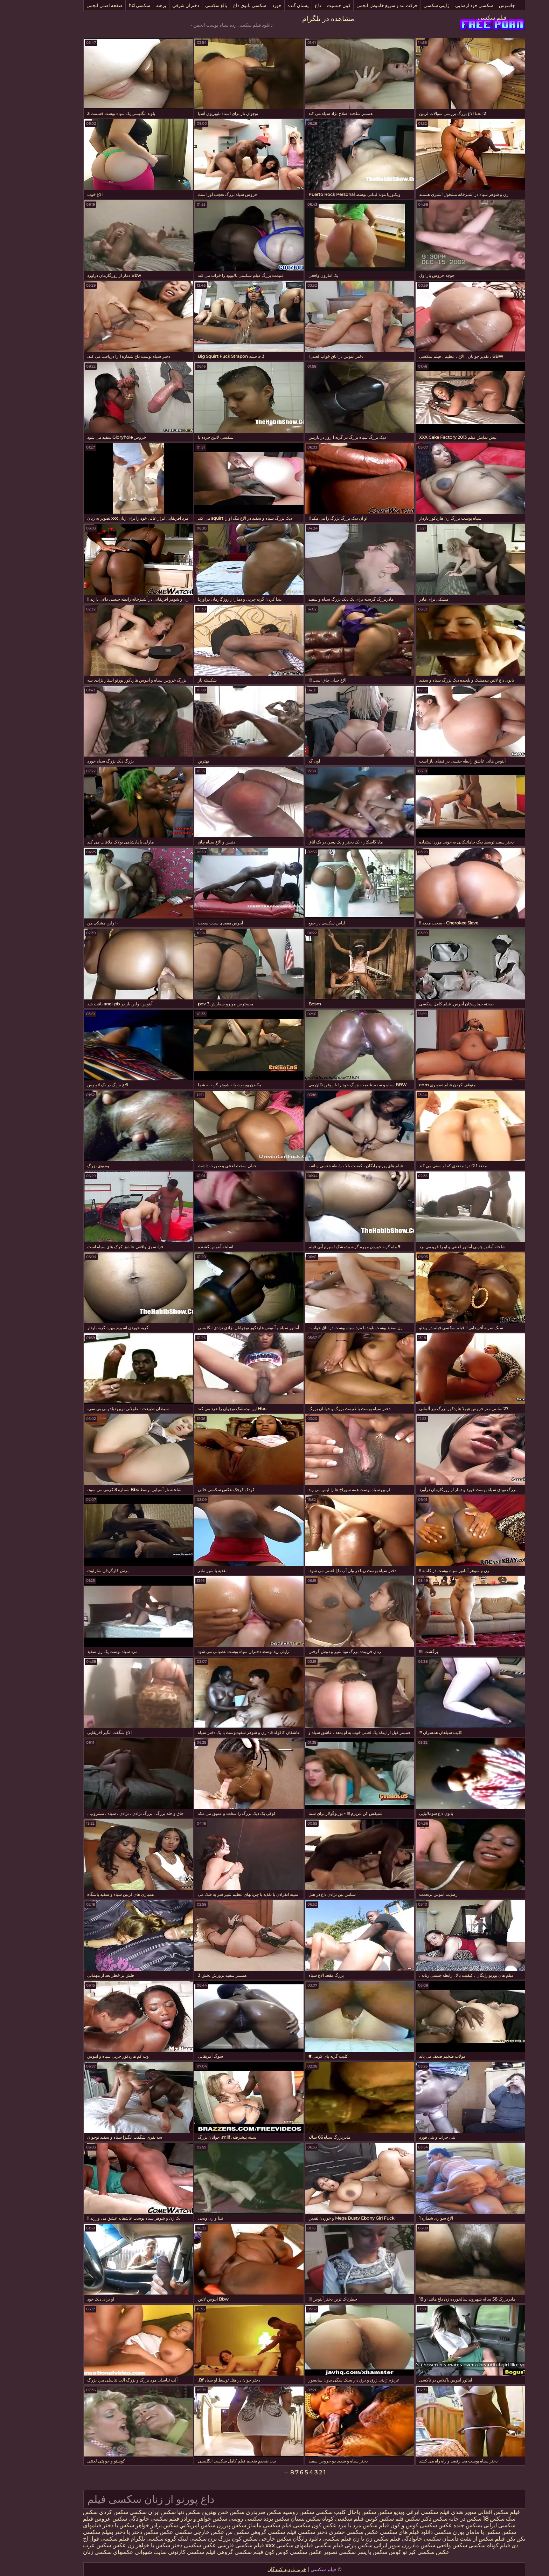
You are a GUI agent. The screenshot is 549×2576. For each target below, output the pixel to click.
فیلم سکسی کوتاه (313, 2518)
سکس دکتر (404, 2518)
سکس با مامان (453, 2532)
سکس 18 (464, 2518)
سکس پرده (246, 2518)
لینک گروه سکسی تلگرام (129, 2538)
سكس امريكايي (167, 2525)
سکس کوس (349, 2518)
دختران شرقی (156, 5)
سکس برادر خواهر (127, 2525)
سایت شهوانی (121, 2552)
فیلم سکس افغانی (468, 2512)
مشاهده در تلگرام (298, 18)
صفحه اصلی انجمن (75, 5)
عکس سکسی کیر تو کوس (389, 2552)
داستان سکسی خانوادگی (400, 2538)
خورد (247, 5)
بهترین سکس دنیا (167, 2512)
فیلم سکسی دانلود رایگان (292, 2538)
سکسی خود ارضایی (444, 5)
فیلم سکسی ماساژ (240, 2525)
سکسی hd (109, 5)
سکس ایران (132, 2512)
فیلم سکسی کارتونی (162, 2552)
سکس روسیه (268, 2512)
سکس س (207, 2532)
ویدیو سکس (361, 2512)
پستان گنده (268, 5)
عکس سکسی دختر (163, 2545)
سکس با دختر (88, 2525)
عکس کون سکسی (284, 2525)
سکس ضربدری (234, 2512)
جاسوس (477, 5)
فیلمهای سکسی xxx (258, 2545)
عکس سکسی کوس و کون (391, 2525)
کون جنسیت (309, 5)
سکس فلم (378, 2518)
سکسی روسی (215, 2518)
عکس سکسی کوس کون (263, 2552)
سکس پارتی (329, 2545)
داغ (288, 5)
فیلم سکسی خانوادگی (124, 2518)
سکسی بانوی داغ (219, 5)
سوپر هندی (433, 2512)
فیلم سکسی (462, 17)
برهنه (131, 5)
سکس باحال (331, 2512)
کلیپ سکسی (301, 2512)
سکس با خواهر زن (119, 2545)
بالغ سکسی (186, 5)
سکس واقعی (421, 2545)
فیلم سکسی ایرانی (398, 2512)
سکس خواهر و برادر (174, 2518)
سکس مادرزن (388, 2545)
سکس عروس (81, 2518)
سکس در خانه (435, 2518)
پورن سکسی (418, 2532)
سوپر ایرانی (357, 2545)
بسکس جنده (438, 2525)
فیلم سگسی (299, 2545)
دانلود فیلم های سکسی (376, 2532)
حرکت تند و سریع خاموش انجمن (357, 5)
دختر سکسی (283, 2532)
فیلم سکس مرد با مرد (333, 2525)
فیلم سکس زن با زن (346, 2538)
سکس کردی (83, 2512)
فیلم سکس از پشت (452, 2538)
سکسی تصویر (310, 2552)
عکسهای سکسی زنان (78, 2552)
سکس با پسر (342, 2552)
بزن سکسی (173, 2538)
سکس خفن (201, 2512)
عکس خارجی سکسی (170, 2532)
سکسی (108, 2512)
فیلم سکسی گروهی (244, 2532)
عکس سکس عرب (74, 2545)
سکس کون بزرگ (208, 2538)
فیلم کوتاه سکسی (458, 2545)
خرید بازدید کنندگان (257, 2569)
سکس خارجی (245, 2538)
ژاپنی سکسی (406, 5)
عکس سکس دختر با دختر (114, 2532)
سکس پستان (276, 2518)
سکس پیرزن (201, 2525)
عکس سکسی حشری (323, 2532)
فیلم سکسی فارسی (211, 2545)
